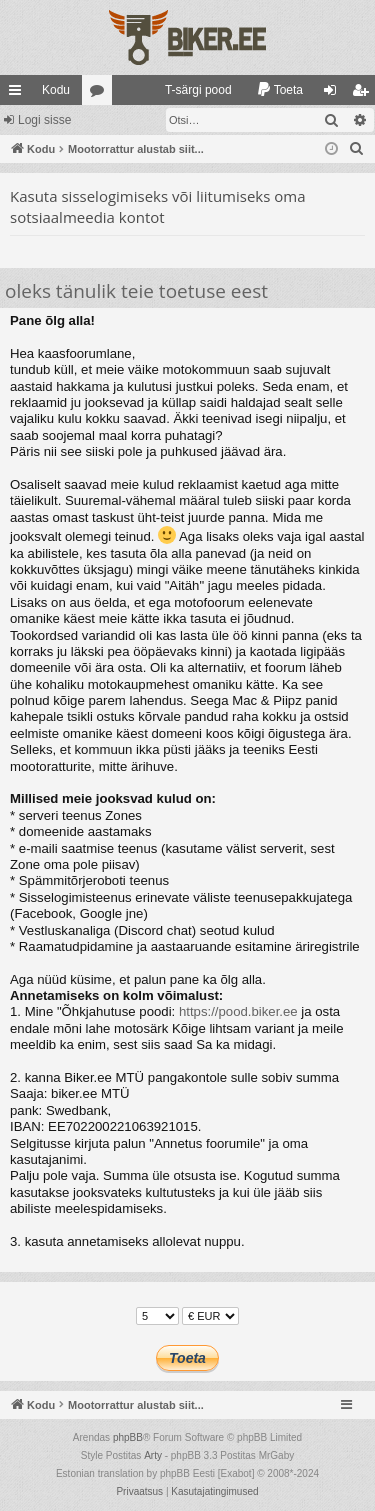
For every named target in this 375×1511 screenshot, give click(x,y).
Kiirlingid (19, 94)
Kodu (56, 90)
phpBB (128, 1437)
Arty (153, 1455)
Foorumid (101, 94)
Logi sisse (44, 120)
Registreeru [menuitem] (364, 94)
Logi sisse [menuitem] (334, 94)
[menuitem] (189, 90)
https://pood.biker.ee (238, 1011)
